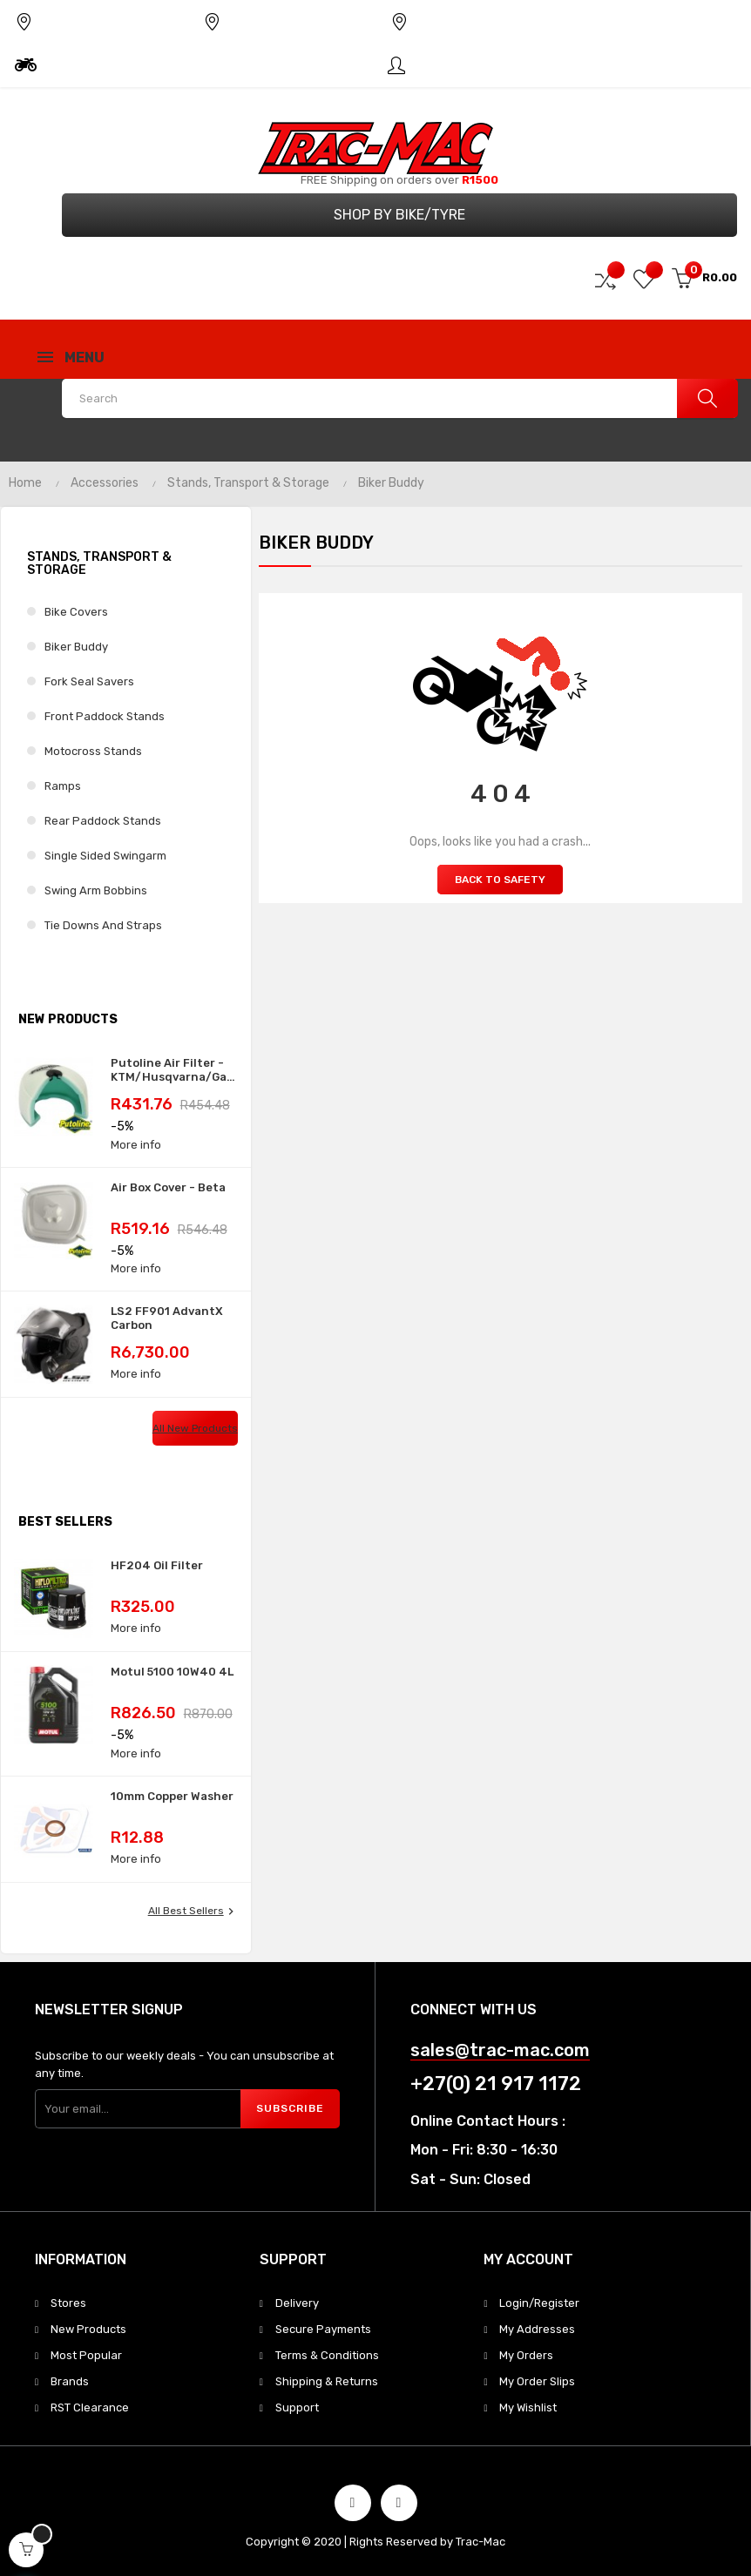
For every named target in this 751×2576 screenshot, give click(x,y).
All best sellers (193, 1912)
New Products (88, 2329)
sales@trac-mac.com (500, 2050)
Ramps (62, 785)
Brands (70, 2381)
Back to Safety (500, 879)
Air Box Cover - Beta (168, 1187)
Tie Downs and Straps (103, 925)
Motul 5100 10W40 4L (172, 1671)
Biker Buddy (76, 646)
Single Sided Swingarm (105, 855)
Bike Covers (76, 611)
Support (297, 2407)
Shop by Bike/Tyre (399, 214)
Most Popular (86, 2355)
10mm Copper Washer (172, 1796)
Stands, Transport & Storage (99, 563)
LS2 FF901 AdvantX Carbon (167, 1318)
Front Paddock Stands (104, 716)
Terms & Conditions (327, 2355)
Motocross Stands (93, 751)
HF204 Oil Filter (157, 1565)
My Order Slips (537, 2381)
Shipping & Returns (326, 2381)
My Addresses (537, 2329)
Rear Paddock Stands (102, 820)
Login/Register (539, 2303)
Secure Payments (323, 2329)
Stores (68, 2303)
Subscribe (290, 2108)
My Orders (526, 2355)
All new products (195, 1428)
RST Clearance (90, 2407)
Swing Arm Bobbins (95, 890)
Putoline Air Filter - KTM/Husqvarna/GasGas (174, 1069)
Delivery (297, 2303)
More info (136, 1144)
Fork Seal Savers (89, 681)
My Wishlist (528, 2407)
